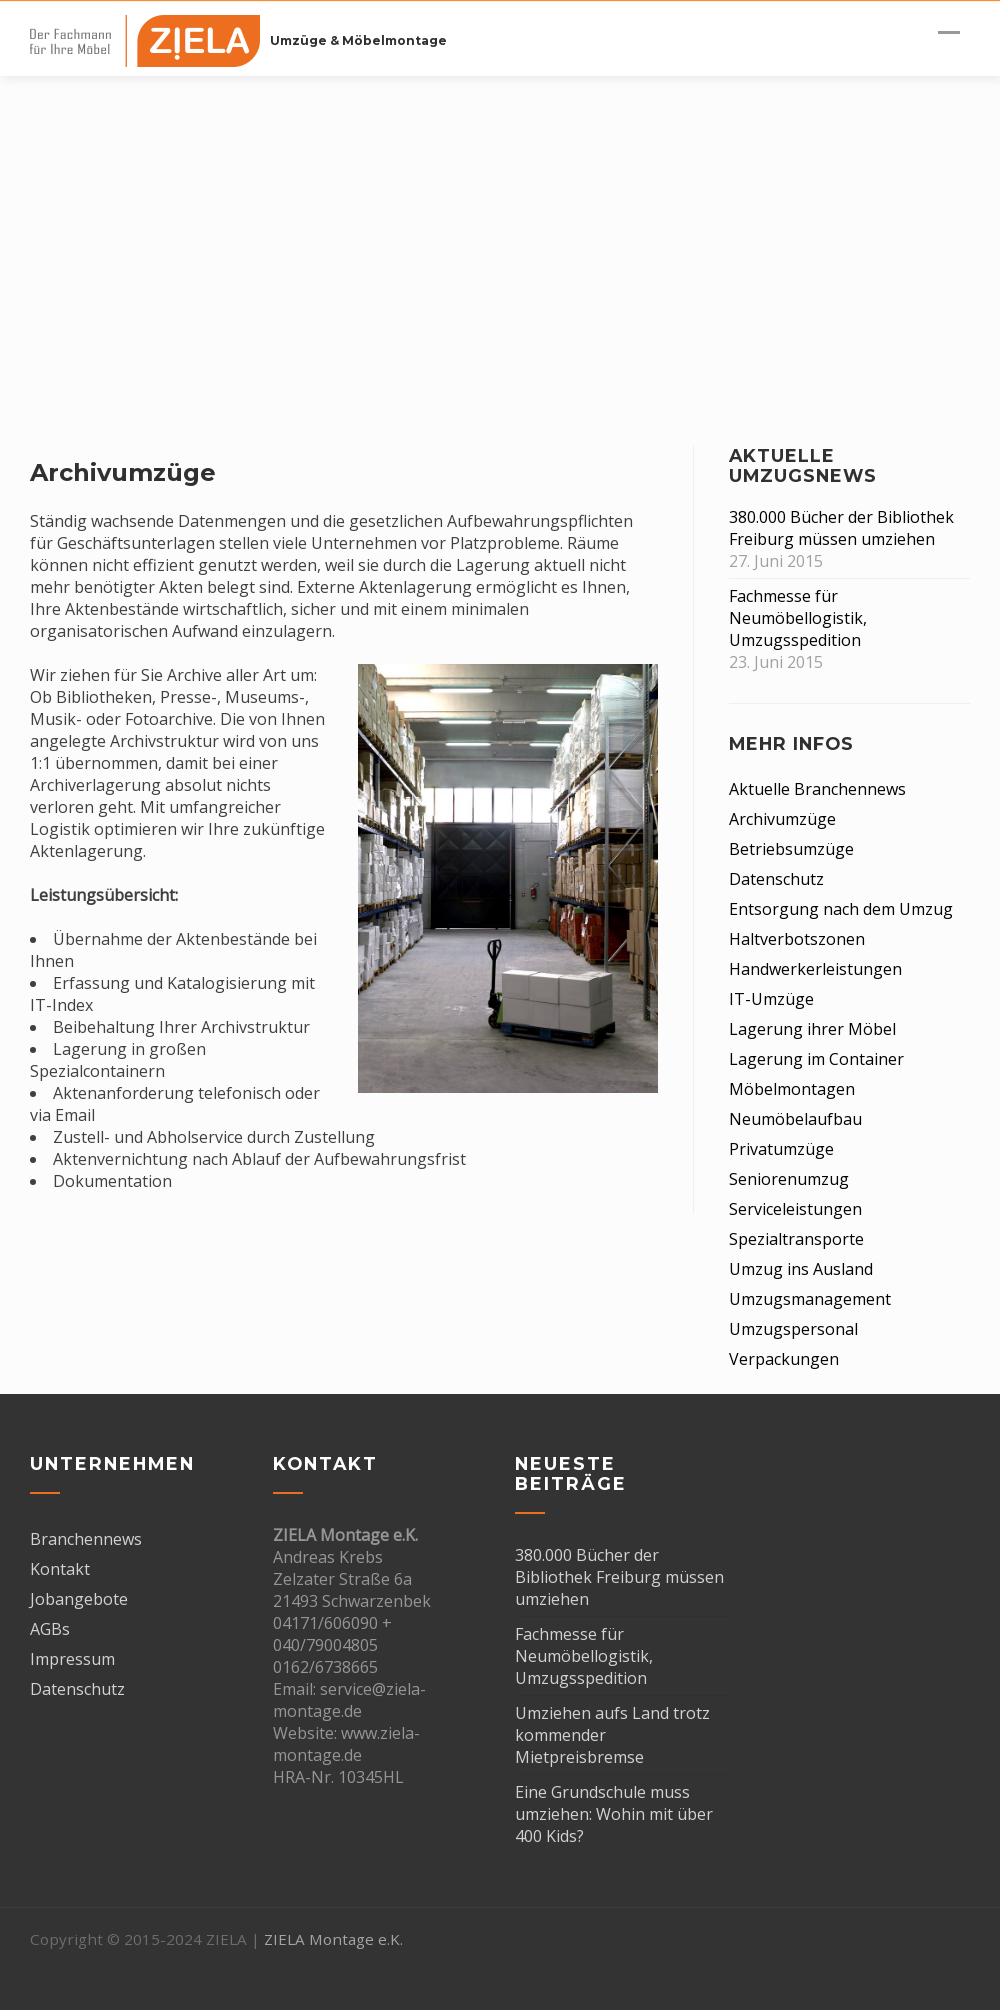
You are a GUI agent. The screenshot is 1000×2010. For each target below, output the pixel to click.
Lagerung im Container (816, 1059)
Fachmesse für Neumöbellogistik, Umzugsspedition (798, 618)
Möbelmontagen (792, 1089)
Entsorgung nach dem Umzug (841, 909)
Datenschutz (776, 879)
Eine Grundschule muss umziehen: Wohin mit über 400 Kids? (614, 1814)
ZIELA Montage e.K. (333, 1939)
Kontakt (60, 1569)
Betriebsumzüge (791, 849)
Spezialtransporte (796, 1239)
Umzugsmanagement (810, 1299)
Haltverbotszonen (797, 939)
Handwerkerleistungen (815, 969)
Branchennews (86, 1539)
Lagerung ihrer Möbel (812, 1029)
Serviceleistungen (795, 1209)
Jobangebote (79, 1599)
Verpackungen (784, 1359)
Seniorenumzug (789, 1179)
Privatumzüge (781, 1149)
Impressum (72, 1659)
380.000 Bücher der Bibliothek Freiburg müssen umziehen (841, 528)
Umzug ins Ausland (801, 1269)
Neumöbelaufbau (795, 1119)
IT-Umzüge (771, 999)
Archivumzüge (782, 819)
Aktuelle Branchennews (817, 789)
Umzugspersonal (793, 1329)
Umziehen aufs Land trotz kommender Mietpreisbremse (612, 1735)
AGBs (50, 1629)
